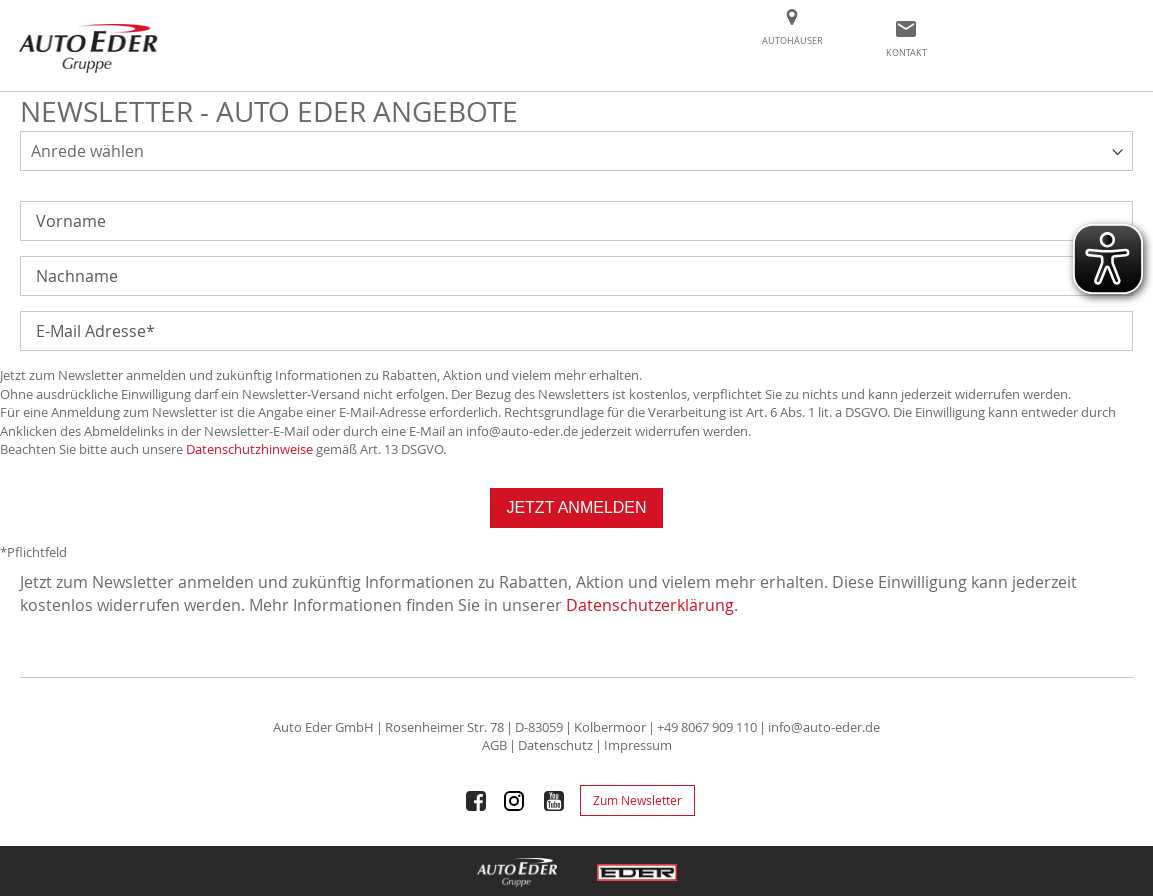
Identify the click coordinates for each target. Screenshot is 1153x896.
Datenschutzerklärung (650, 605)
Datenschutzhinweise (249, 449)
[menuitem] (792, 42)
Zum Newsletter (637, 800)
